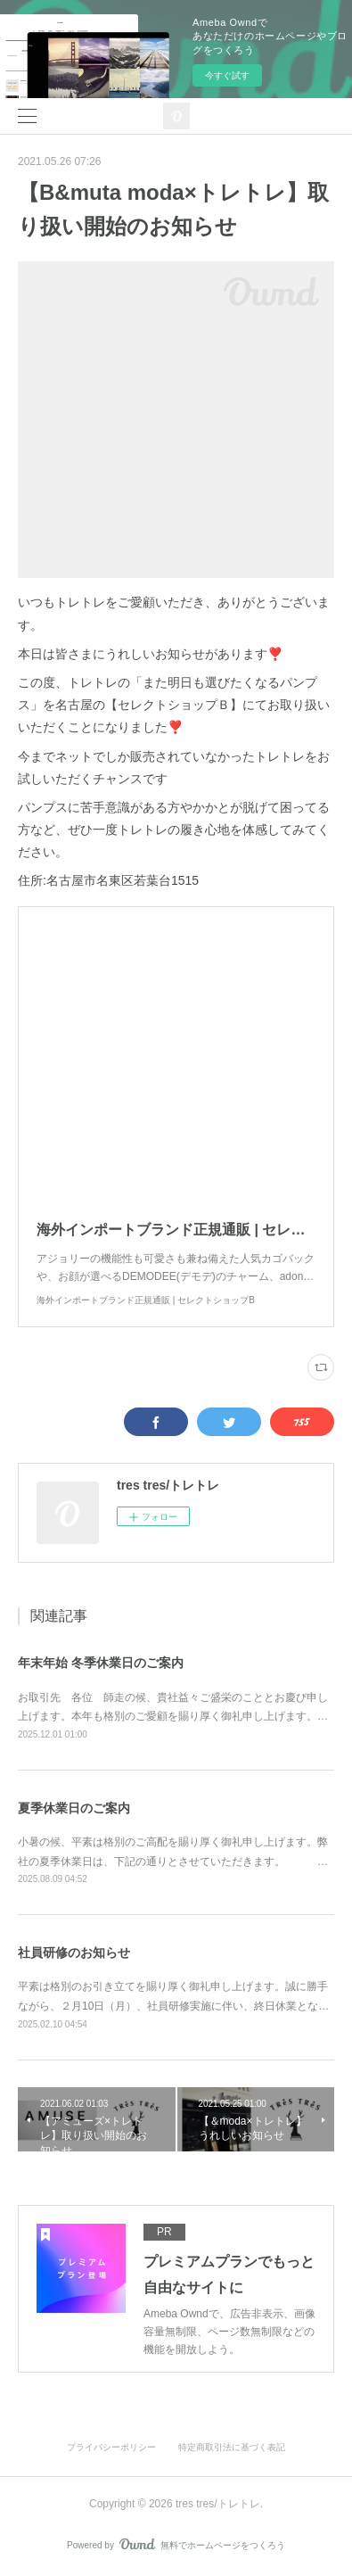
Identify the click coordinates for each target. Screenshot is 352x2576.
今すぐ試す (227, 75)
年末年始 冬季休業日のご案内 (101, 1662)
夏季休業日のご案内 (74, 1808)
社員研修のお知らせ (74, 1952)
